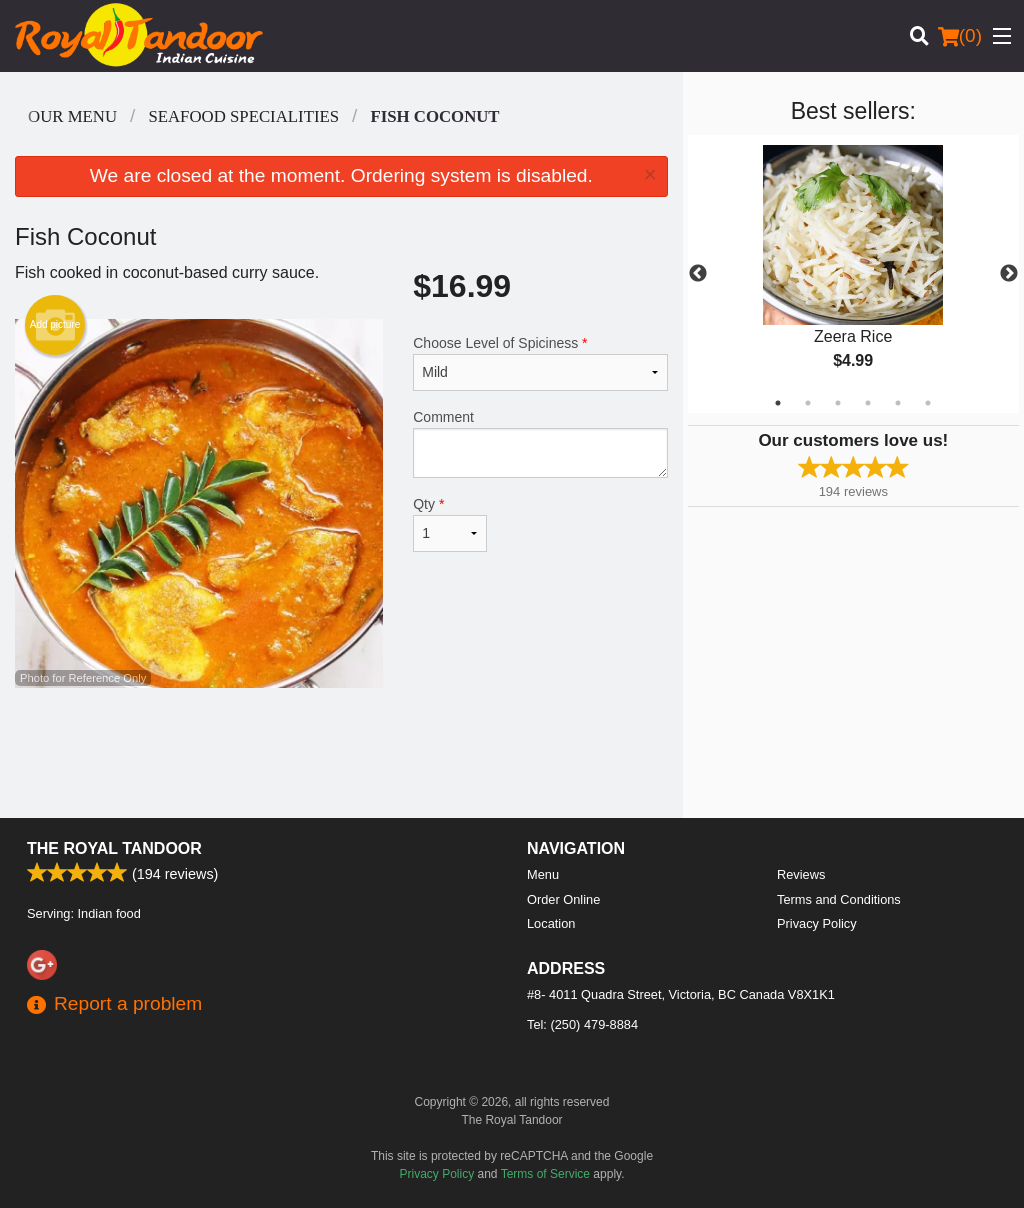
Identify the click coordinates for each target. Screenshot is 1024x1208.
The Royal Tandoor (114, 848)
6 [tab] (928, 403)
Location (551, 923)
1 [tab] (778, 403)
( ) (960, 36)
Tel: (582, 1024)
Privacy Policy (817, 923)
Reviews (801, 874)
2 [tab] (808, 403)
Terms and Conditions (839, 899)
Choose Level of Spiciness (540, 363)
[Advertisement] (341, 753)
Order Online (563, 899)
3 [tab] (838, 403)
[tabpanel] (853, 274)
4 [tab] (868, 403)
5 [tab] (898, 403)
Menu (543, 874)
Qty (450, 524)
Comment (540, 443)
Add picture (55, 325)
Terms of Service (545, 1174)
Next (1009, 274)
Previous (698, 274)
